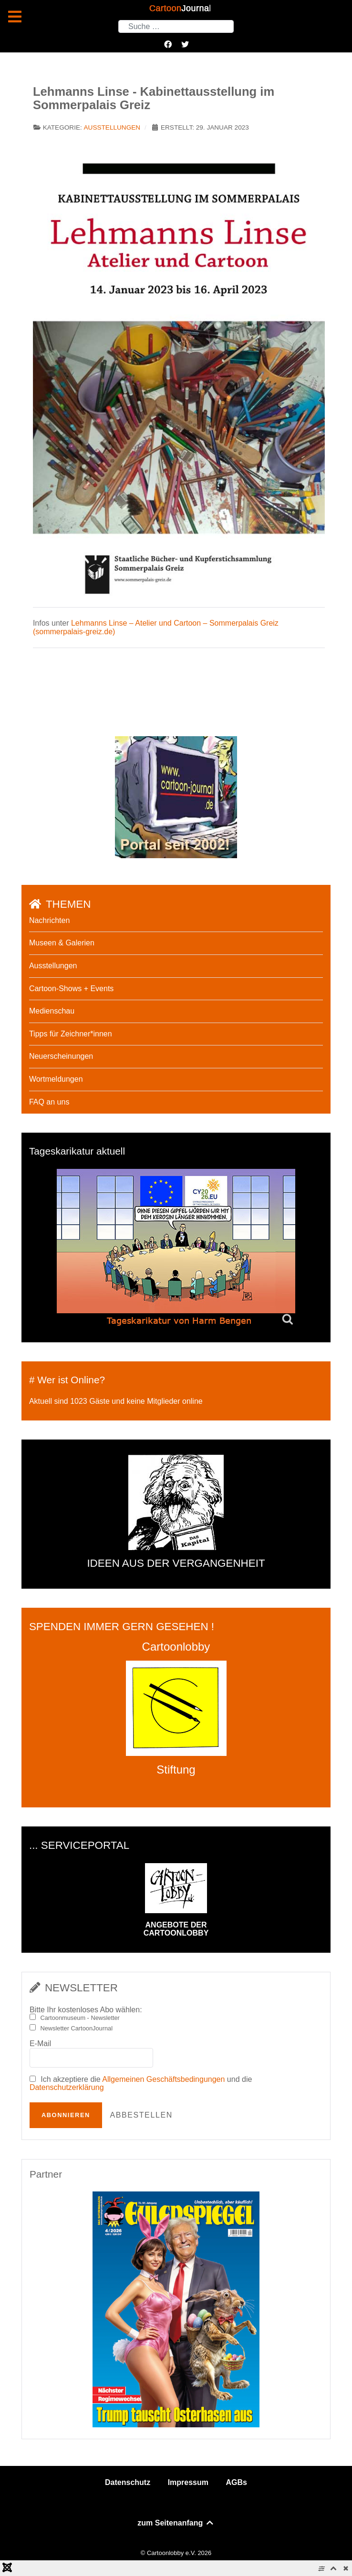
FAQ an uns (49, 1102)
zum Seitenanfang (175, 2523)
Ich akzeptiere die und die (141, 2083)
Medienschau (51, 1011)
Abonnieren (65, 2115)
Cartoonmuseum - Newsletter (79, 2018)
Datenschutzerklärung (67, 2087)
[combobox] (176, 26)
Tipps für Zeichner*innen (70, 1034)
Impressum (188, 2482)
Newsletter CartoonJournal (76, 2028)
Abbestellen (141, 2115)
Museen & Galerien (61, 943)
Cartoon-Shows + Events (71, 988)
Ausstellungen (112, 127)
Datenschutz (127, 2482)
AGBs (236, 2482)
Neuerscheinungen (61, 1056)
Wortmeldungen (56, 1079)
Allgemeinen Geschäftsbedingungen (163, 2079)
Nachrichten (49, 920)
